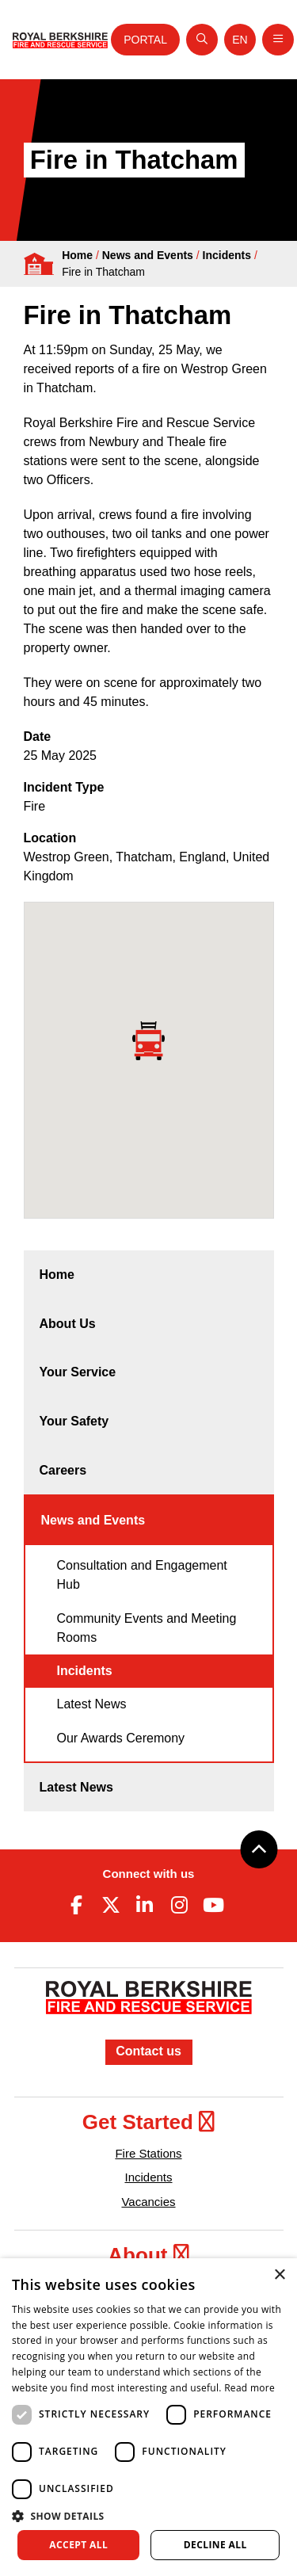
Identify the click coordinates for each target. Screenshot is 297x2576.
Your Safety (74, 1421)
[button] (148, 2516)
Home (77, 255)
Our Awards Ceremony (121, 1738)
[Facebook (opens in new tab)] (76, 1904)
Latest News (92, 1704)
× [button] (279, 2275)
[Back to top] (259, 1849)
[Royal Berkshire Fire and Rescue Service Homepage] (60, 39)
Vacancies (148, 2201)
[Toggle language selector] (240, 39)
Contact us (148, 2051)
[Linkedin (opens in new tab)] (144, 1904)
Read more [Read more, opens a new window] (249, 2388)
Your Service (78, 1372)
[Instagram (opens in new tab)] (179, 1904)
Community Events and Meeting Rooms (147, 1628)
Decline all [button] (215, 2544)
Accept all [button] (78, 2544)
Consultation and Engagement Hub (142, 1575)
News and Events (147, 255)
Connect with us (149, 1873)
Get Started (148, 2122)
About (148, 2255)
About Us (68, 1323)
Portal (145, 39)
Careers (63, 1470)
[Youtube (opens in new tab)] (213, 1904)
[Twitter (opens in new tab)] (110, 1904)
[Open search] (202, 39)
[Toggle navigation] (278, 39)
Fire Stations (148, 2153)
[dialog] (148, 2417)
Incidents (227, 255)
